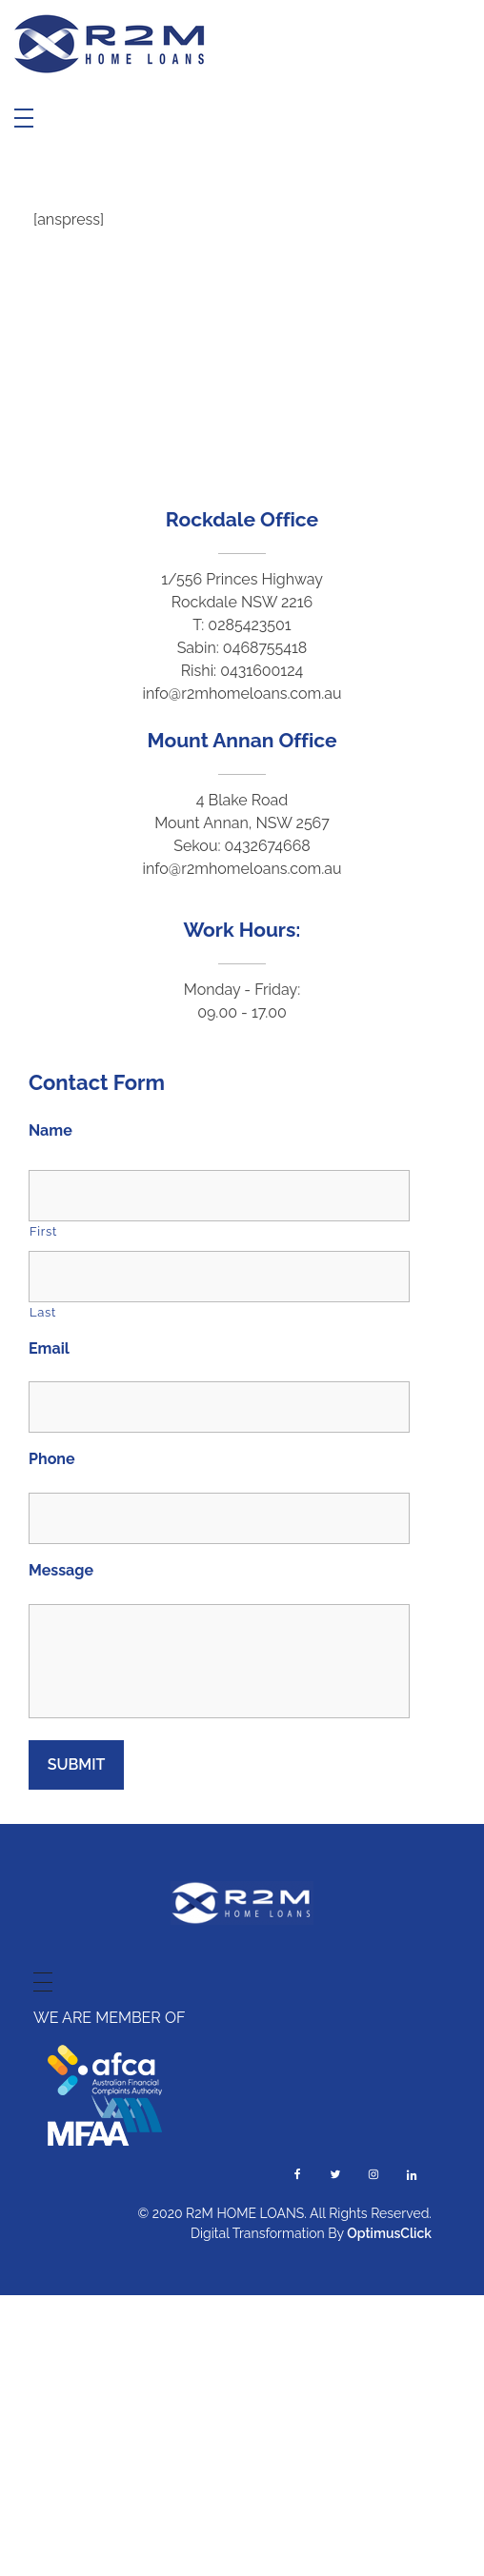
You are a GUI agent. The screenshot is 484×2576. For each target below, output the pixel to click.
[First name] (219, 1195)
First (43, 1231)
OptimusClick (389, 2233)
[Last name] (219, 1276)
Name (50, 1130)
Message (61, 1570)
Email (49, 1348)
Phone (52, 1459)
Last (43, 1312)
